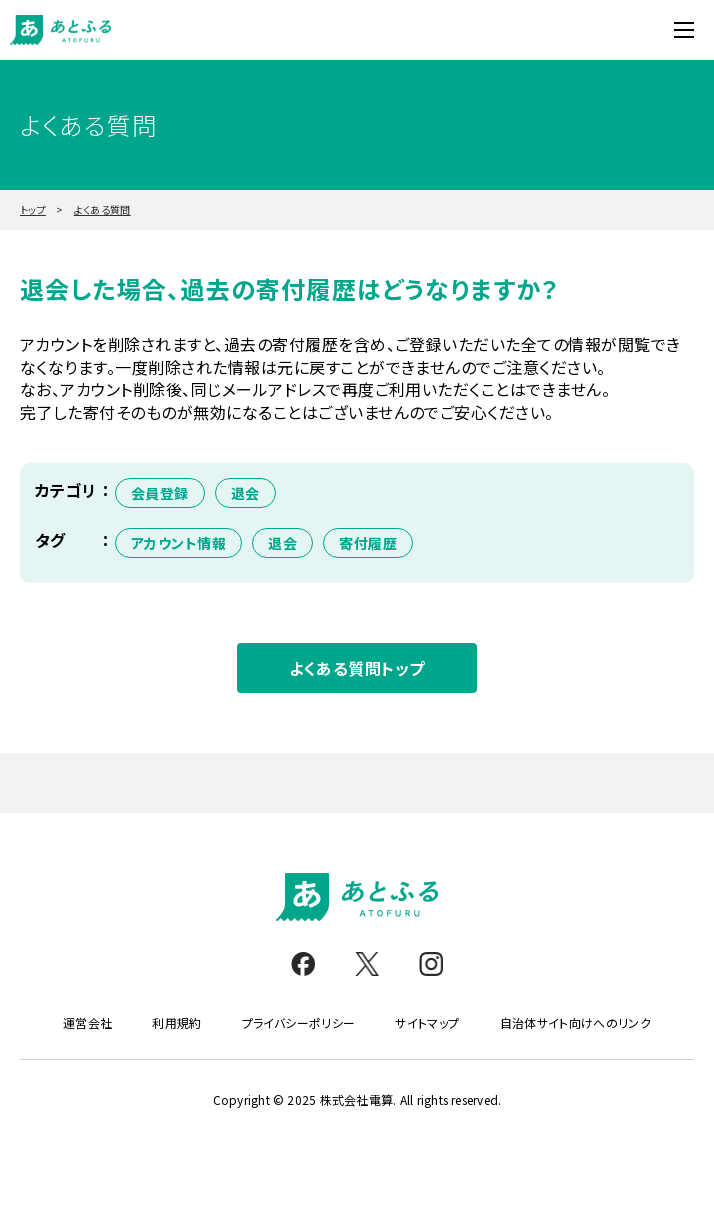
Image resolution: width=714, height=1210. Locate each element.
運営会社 (87, 1023)
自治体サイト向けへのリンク (576, 1023)
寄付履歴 (368, 543)
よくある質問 (102, 209)
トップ (33, 209)
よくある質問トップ (356, 668)
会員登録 (160, 493)
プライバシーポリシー (299, 1023)
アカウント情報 (178, 543)
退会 (245, 493)
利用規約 (176, 1023)
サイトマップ (427, 1023)
